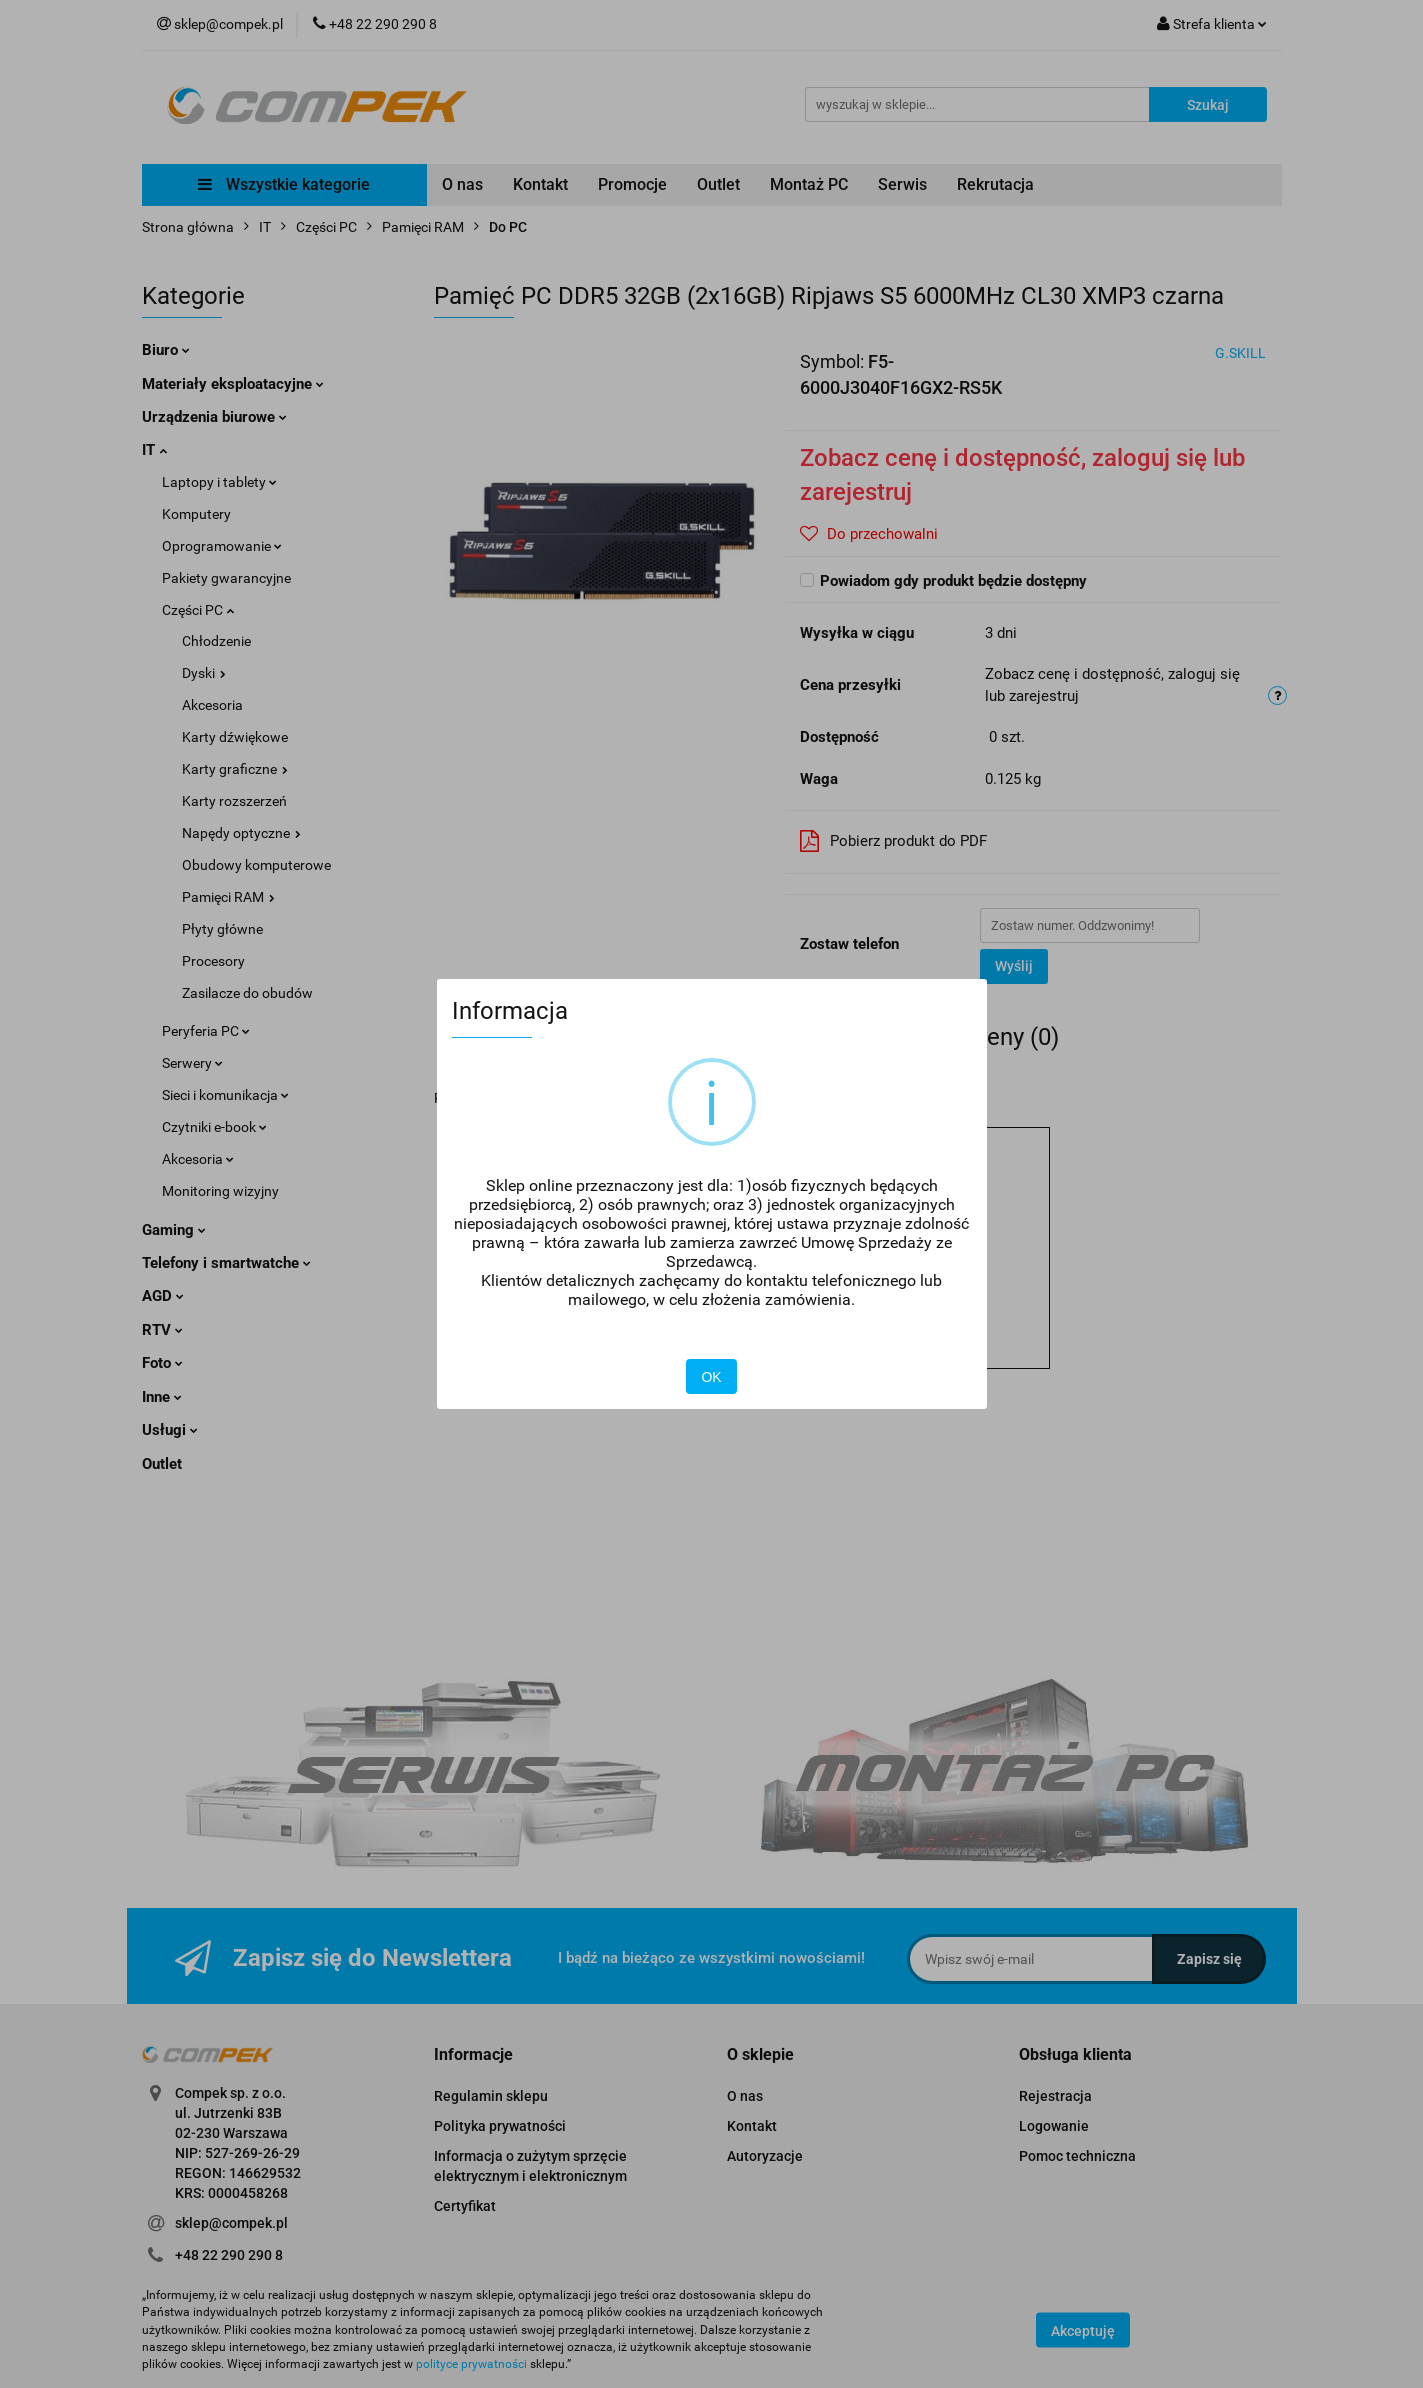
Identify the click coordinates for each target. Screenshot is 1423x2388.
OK (711, 1377)
